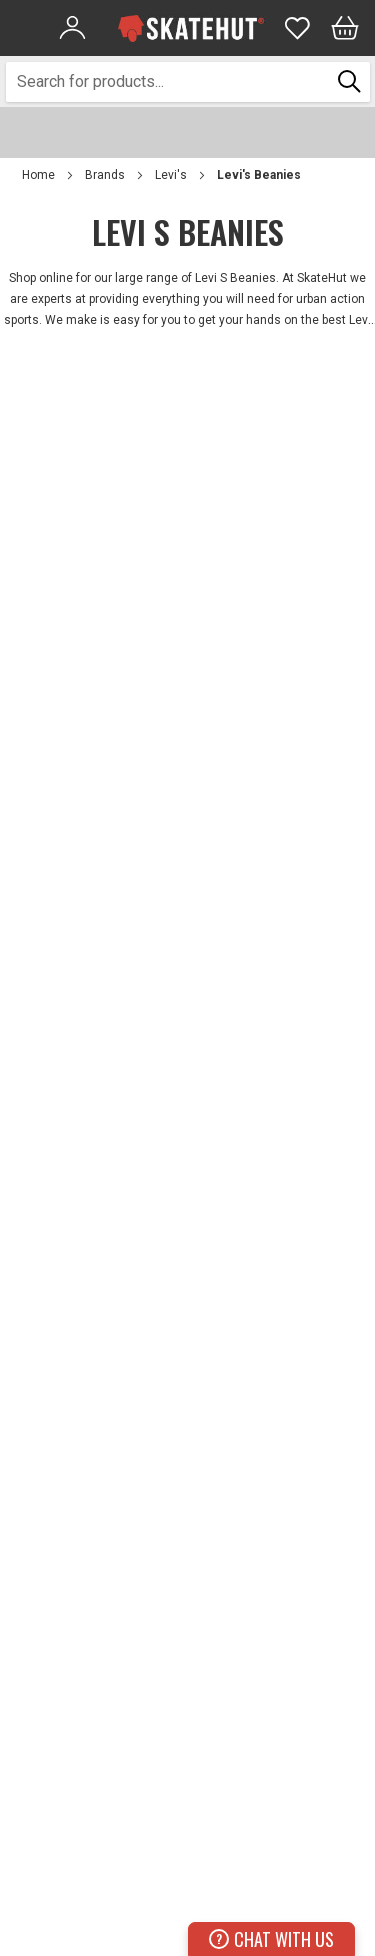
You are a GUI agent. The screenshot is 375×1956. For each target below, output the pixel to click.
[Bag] (345, 28)
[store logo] (191, 28)
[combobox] (168, 82)
